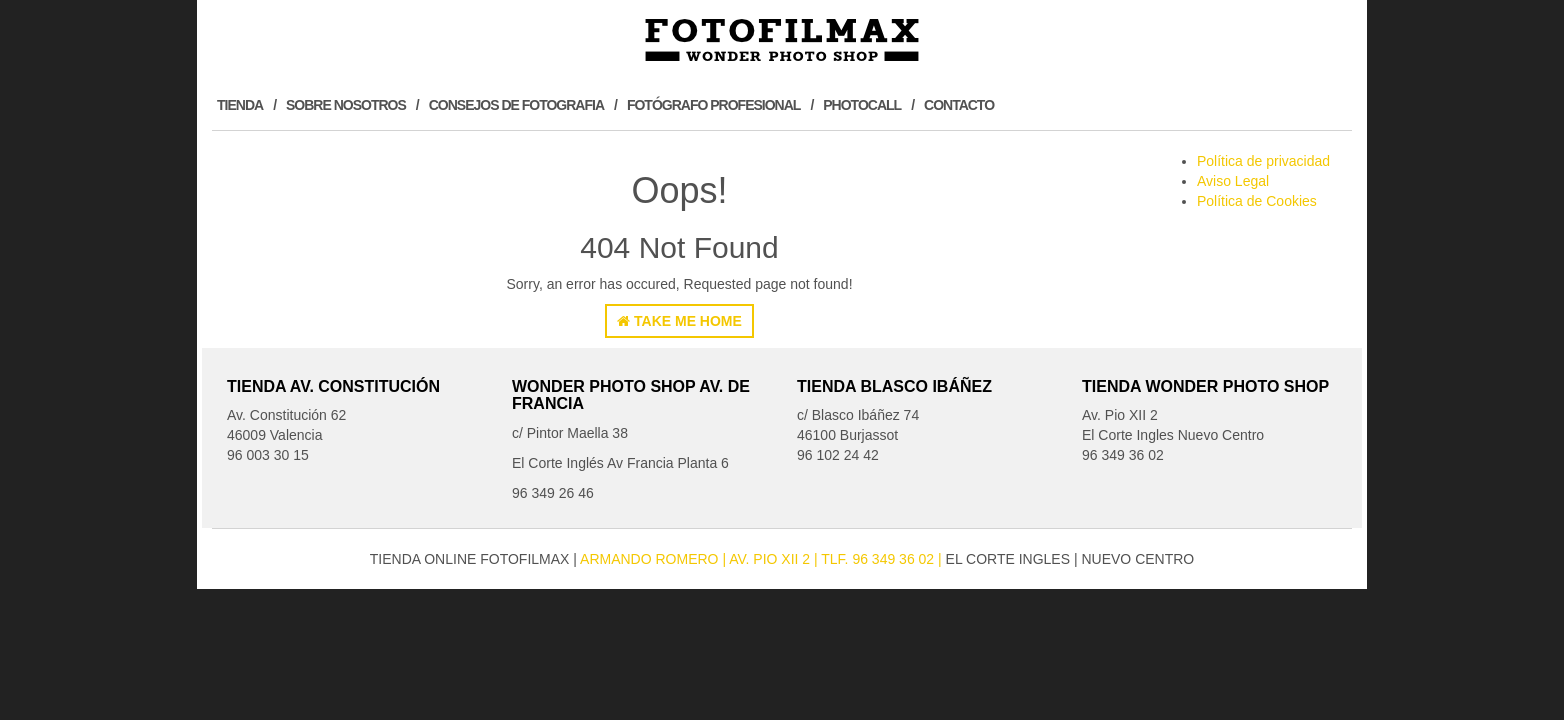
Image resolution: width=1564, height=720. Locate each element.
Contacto (959, 105)
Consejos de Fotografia (516, 105)
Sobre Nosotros (346, 105)
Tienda (240, 105)
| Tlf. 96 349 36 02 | (880, 559)
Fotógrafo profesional (713, 105)
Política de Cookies (1257, 201)
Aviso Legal (1233, 181)
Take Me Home (679, 321)
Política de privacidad (1263, 161)
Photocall (862, 105)
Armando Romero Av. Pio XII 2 (697, 559)
